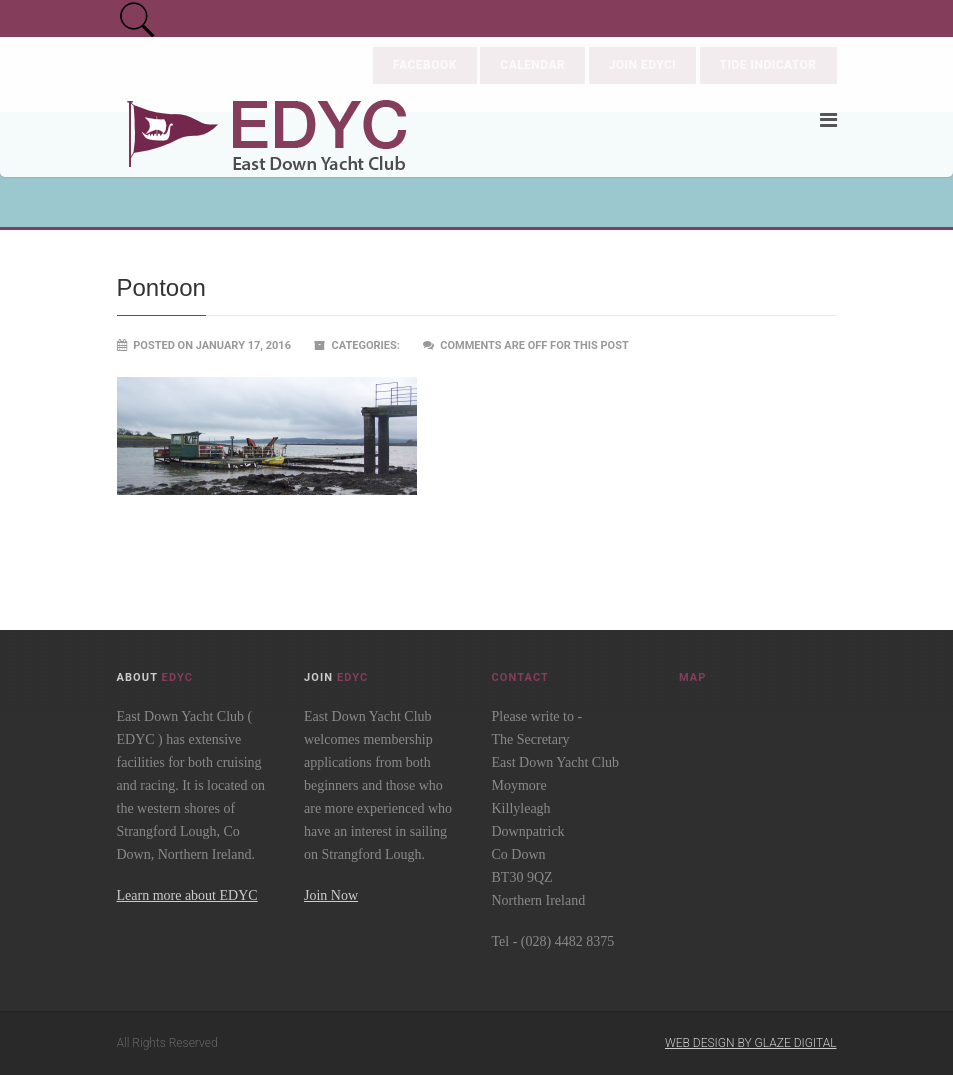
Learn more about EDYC (187, 895)
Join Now (331, 895)
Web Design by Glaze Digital (751, 1043)
